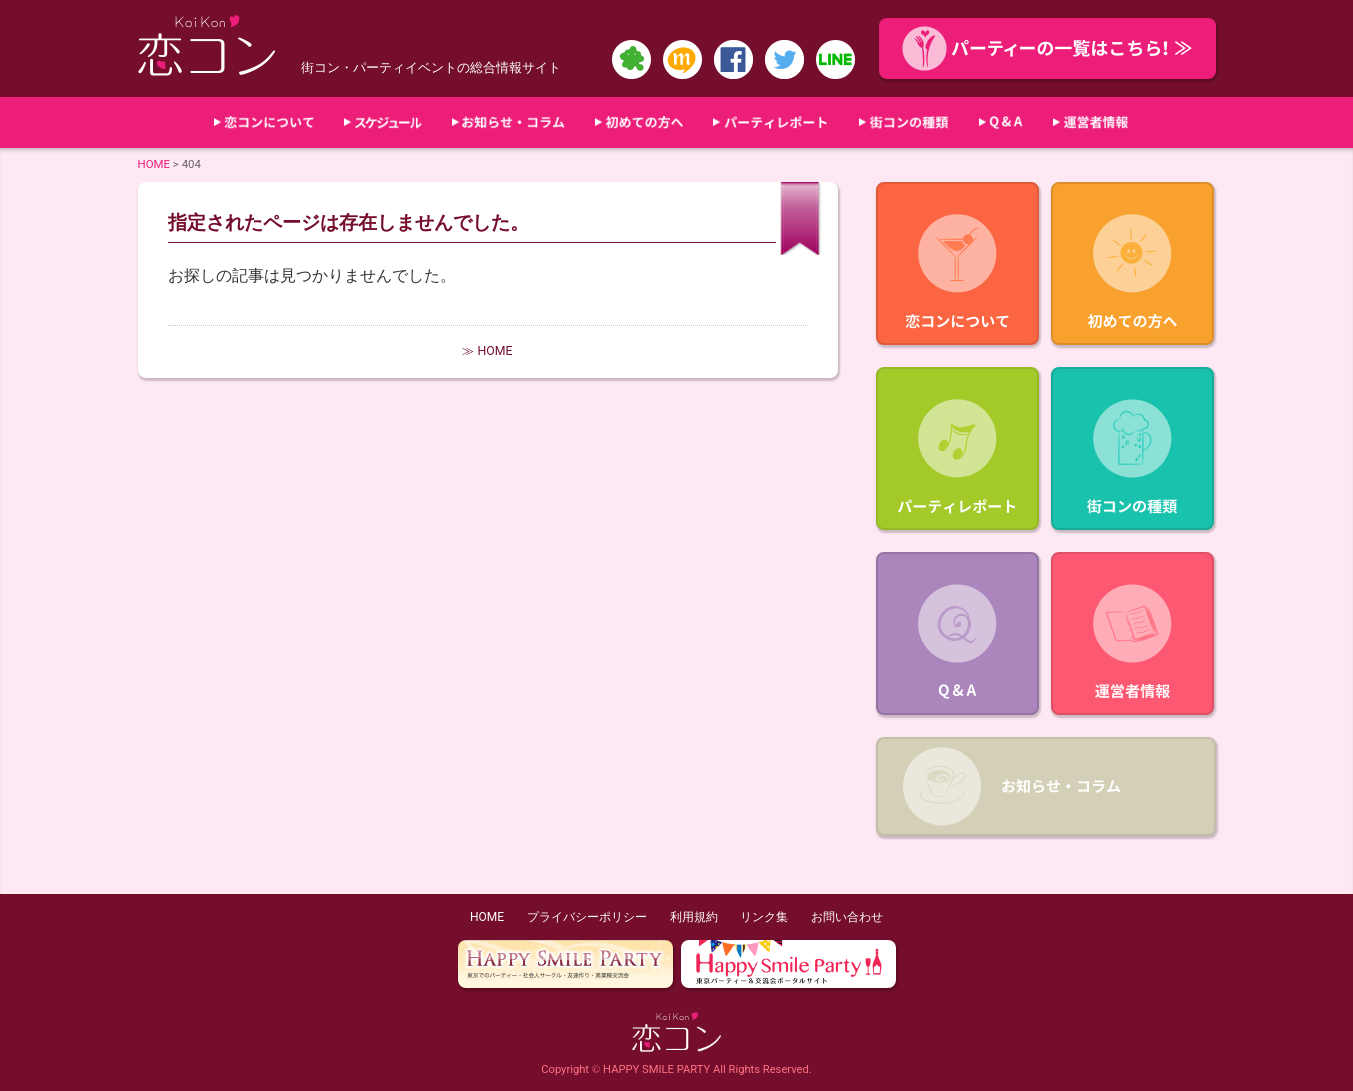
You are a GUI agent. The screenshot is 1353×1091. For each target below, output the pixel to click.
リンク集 (764, 917)
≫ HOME (487, 351)
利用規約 (694, 917)
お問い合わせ (847, 917)
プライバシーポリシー (587, 917)
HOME (154, 164)
